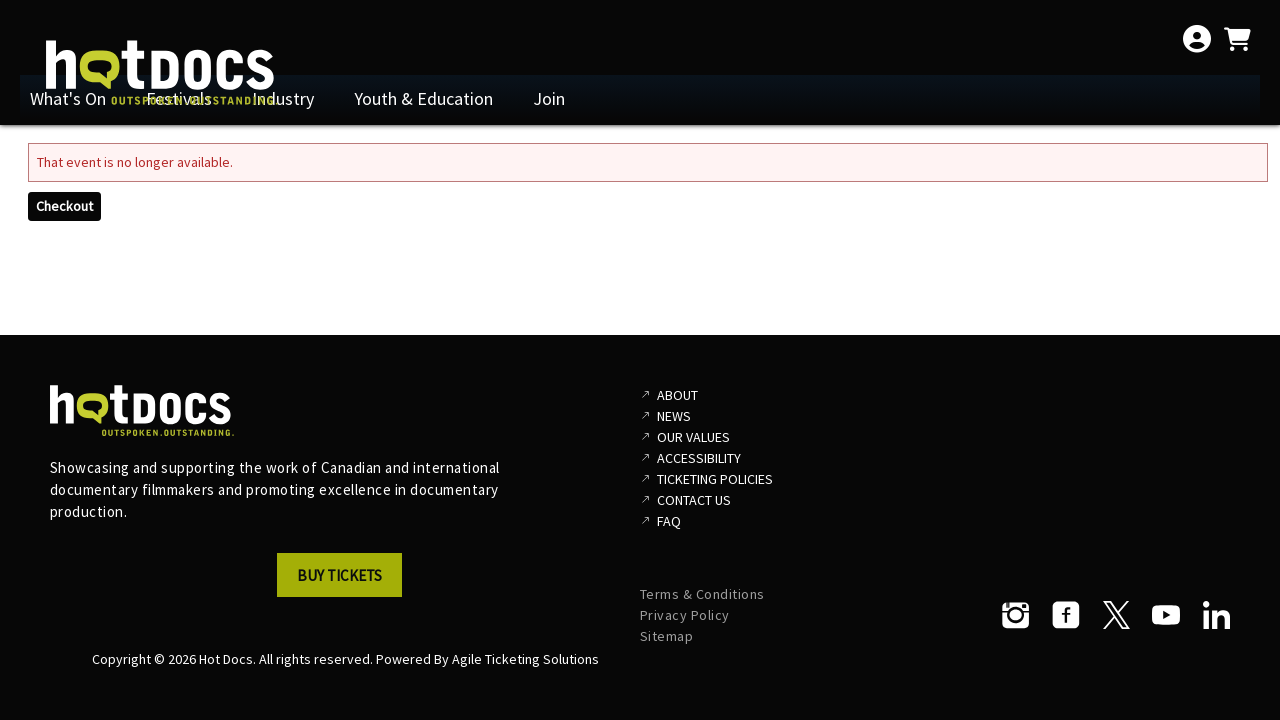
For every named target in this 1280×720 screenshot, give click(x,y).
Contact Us (694, 500)
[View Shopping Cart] (1237, 39)
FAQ (669, 521)
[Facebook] (1066, 615)
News (674, 416)
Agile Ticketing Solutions (525, 659)
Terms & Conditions (702, 594)
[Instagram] (1016, 615)
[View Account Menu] (1197, 39)
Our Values (693, 437)
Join (549, 98)
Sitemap (667, 636)
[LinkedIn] (1216, 615)
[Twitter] (1116, 615)
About (677, 395)
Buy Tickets (339, 575)
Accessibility (699, 458)
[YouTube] (1166, 615)
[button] (345, 581)
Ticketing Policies (715, 479)
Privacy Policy (685, 615)
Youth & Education (423, 98)
